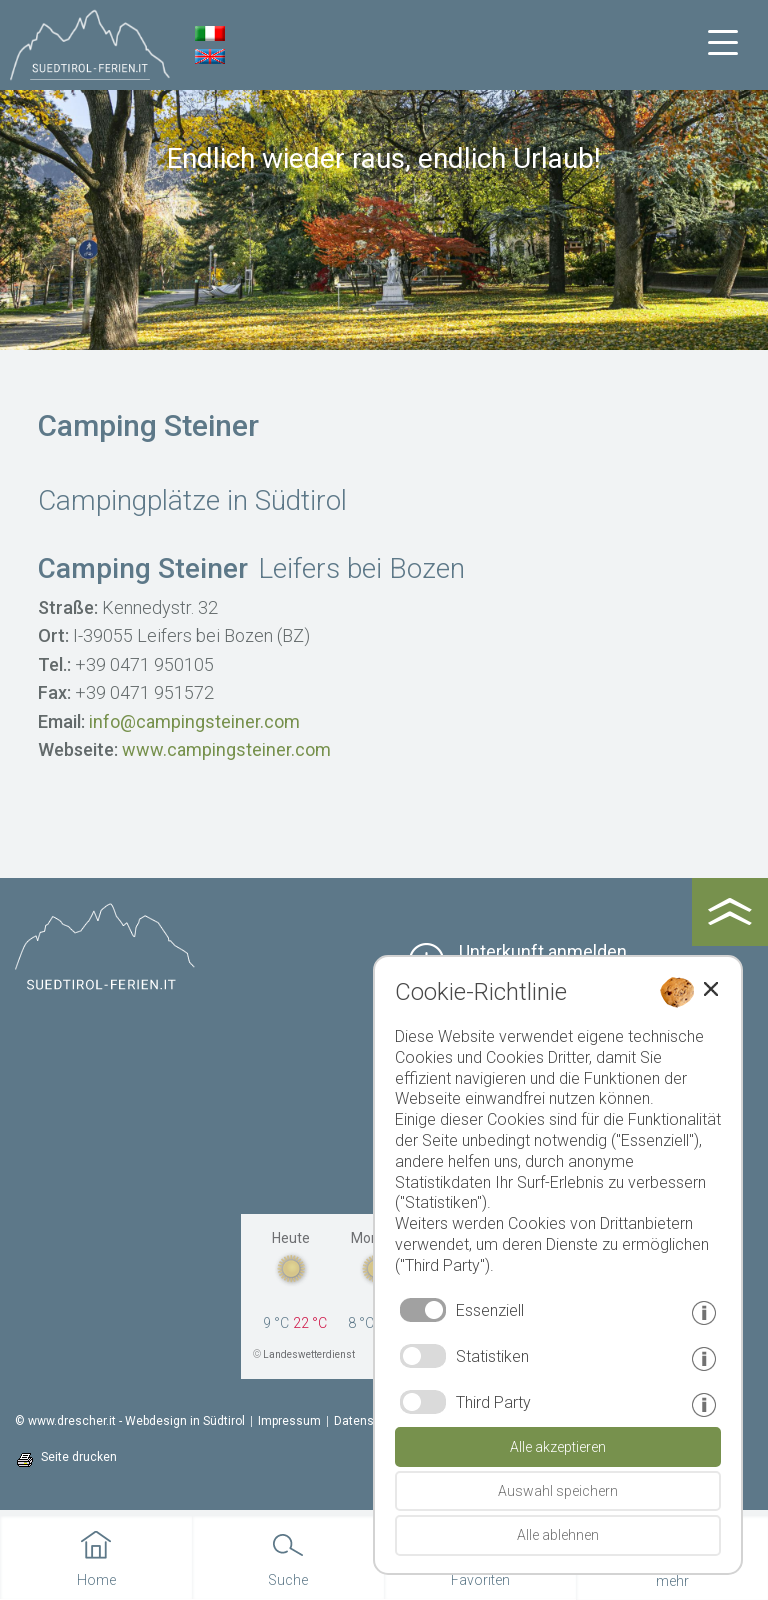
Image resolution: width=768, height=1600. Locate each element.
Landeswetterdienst (309, 1354)
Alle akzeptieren (558, 1447)
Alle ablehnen (558, 1535)
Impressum (289, 1421)
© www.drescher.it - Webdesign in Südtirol (130, 1421)
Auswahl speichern (558, 1491)
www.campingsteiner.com (226, 749)
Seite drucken (79, 1457)
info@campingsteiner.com (194, 721)
